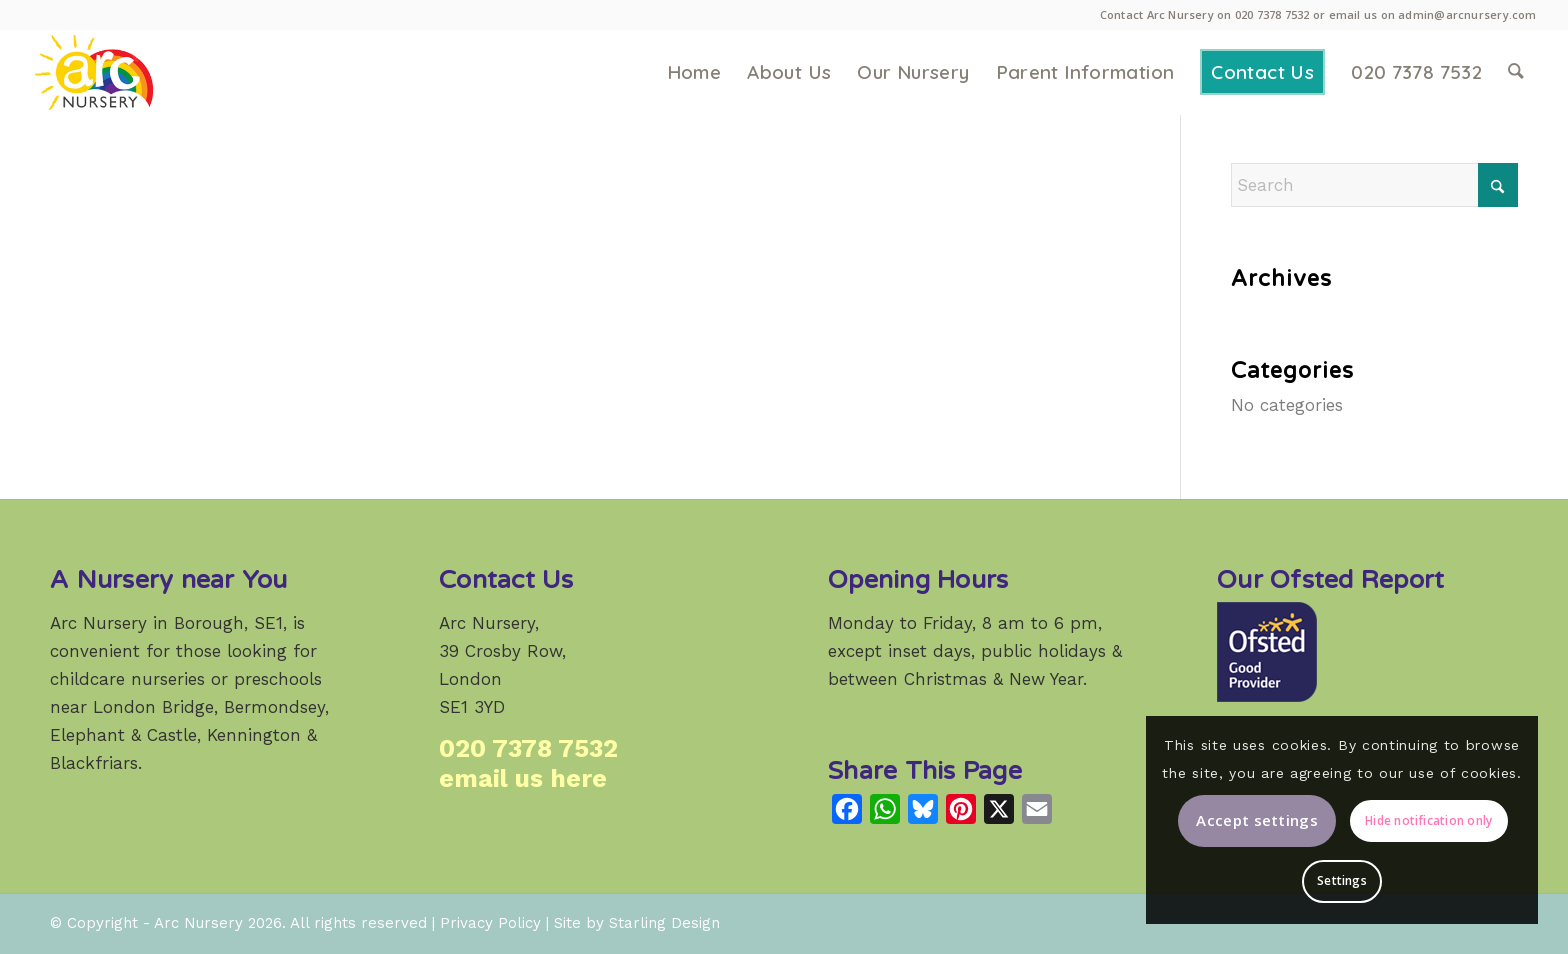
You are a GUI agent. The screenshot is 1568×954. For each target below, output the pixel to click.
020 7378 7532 (1272, 14)
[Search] (1516, 72)
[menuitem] (694, 72)
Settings (1342, 880)
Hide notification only (1428, 820)
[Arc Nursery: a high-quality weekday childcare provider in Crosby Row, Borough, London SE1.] (123, 72)
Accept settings (1257, 820)
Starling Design (664, 923)
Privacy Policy (490, 923)
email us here (523, 778)
